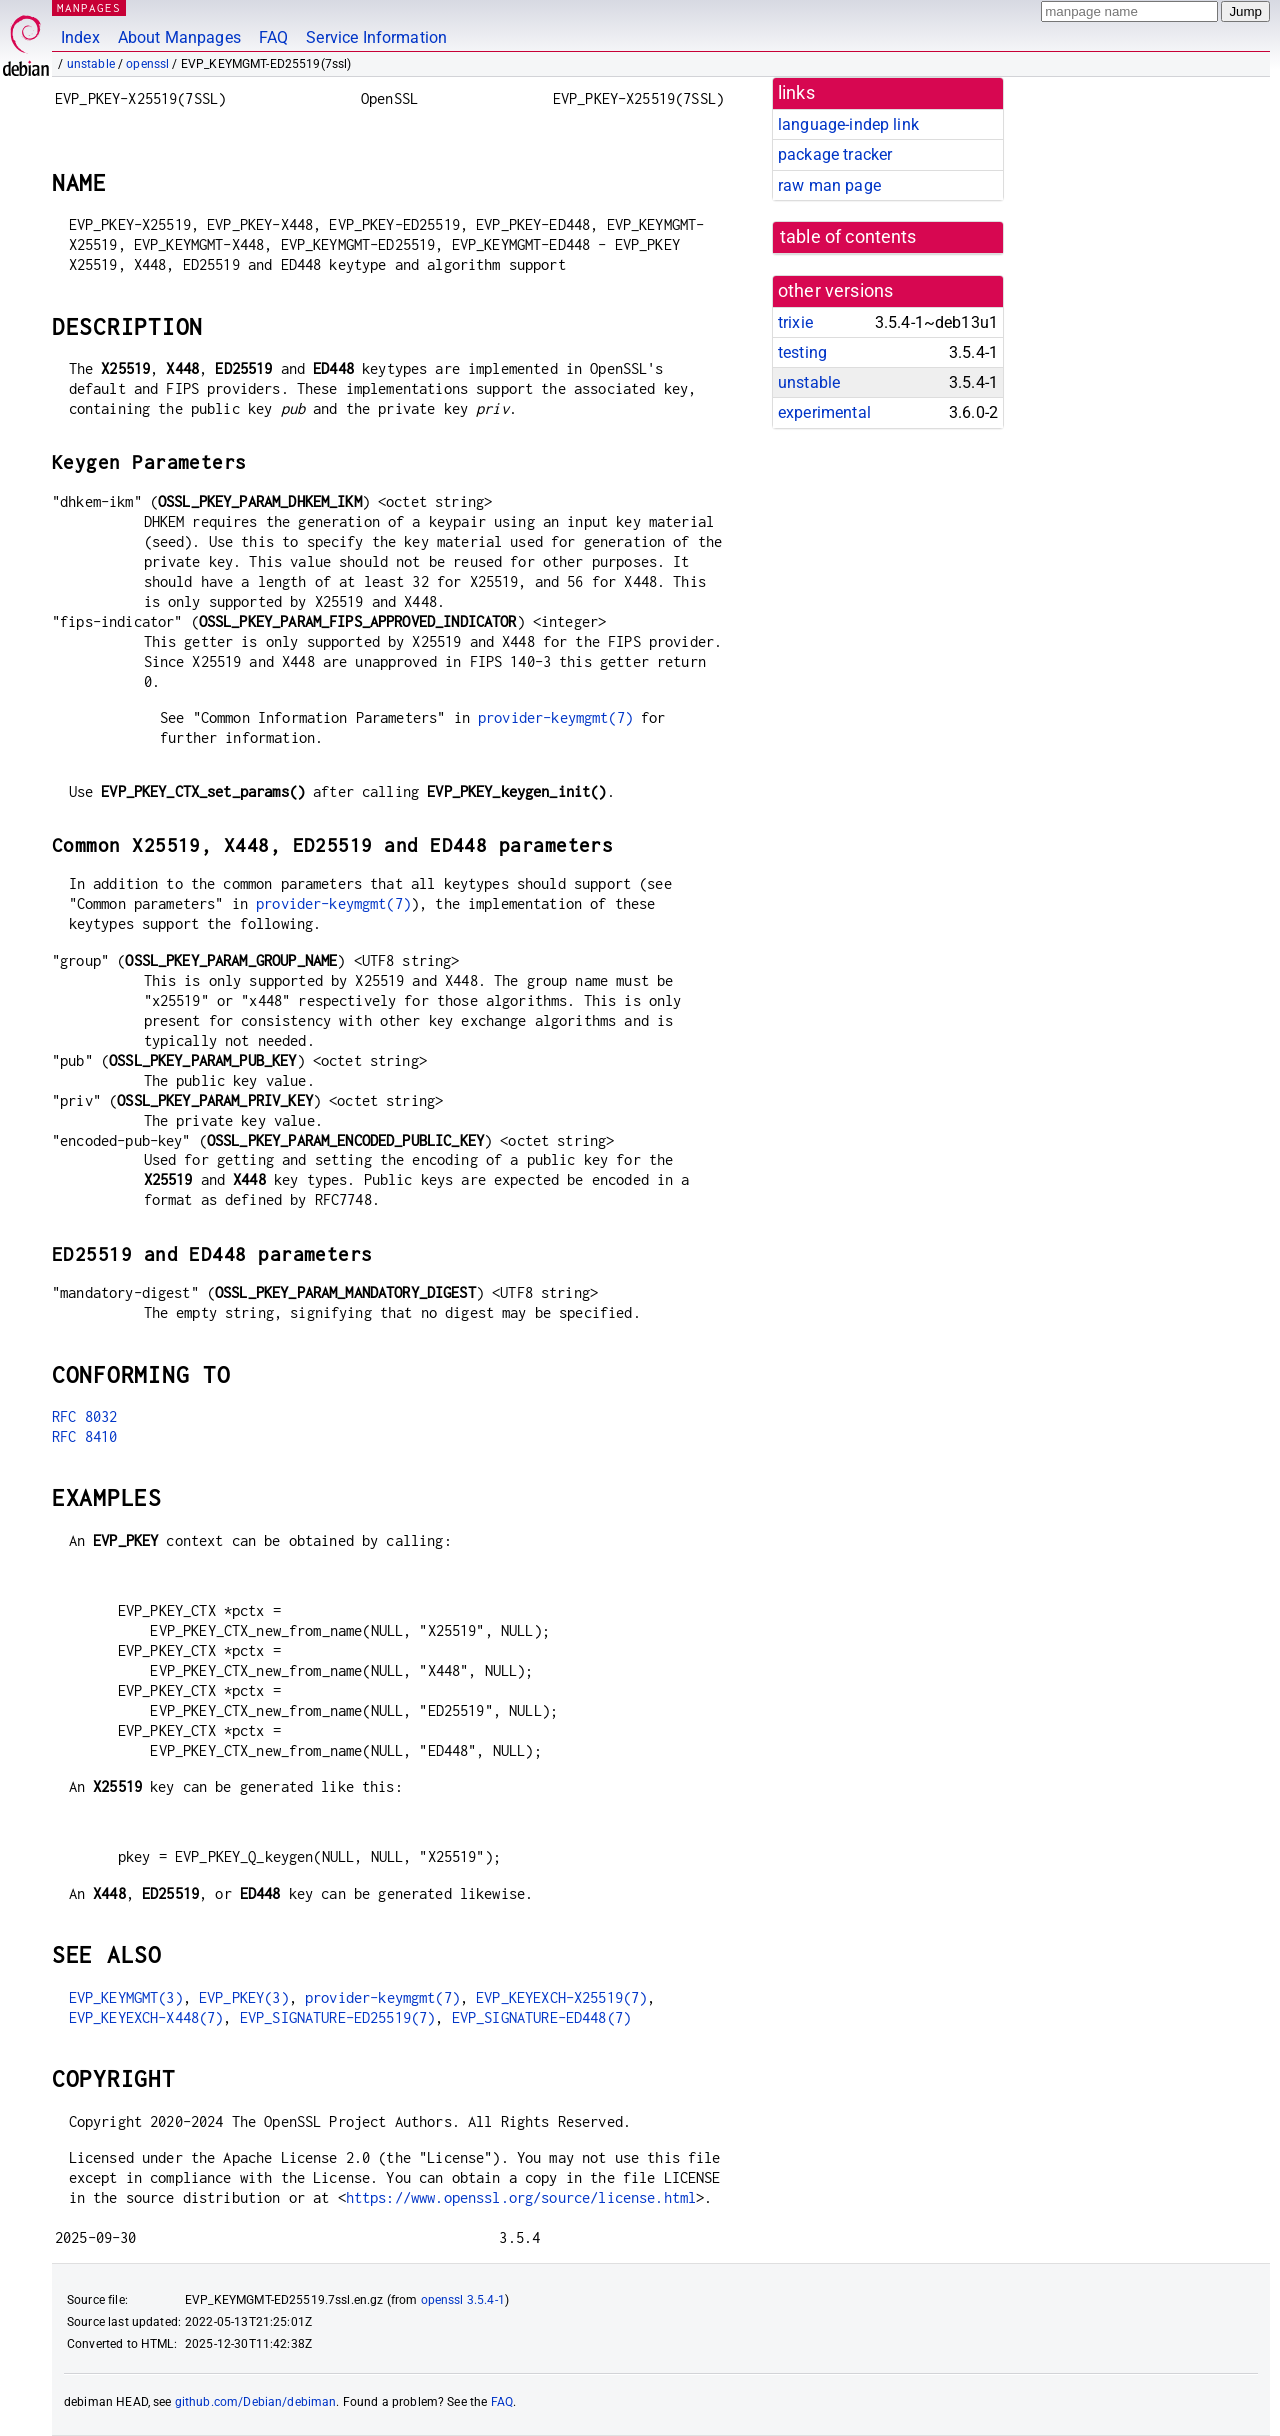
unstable (91, 64)
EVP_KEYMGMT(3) (126, 1997)
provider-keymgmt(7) (555, 717)
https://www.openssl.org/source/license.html (521, 2197)
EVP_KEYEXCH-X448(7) (146, 2017)
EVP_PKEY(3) (244, 1997)
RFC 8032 (84, 1416)
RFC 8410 (84, 1436)
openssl (147, 64)
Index (80, 37)
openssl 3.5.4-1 (463, 2300)
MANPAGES (89, 7)
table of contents (848, 237)
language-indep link (848, 124)
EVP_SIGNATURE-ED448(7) (541, 2017)
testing (802, 352)
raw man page (829, 185)
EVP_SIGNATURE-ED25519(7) (338, 2017)
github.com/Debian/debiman (256, 2402)
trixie (795, 322)
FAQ (273, 37)
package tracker (835, 154)
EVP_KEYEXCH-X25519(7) (561, 1997)
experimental (824, 412)
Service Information (376, 37)
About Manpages (179, 37)
